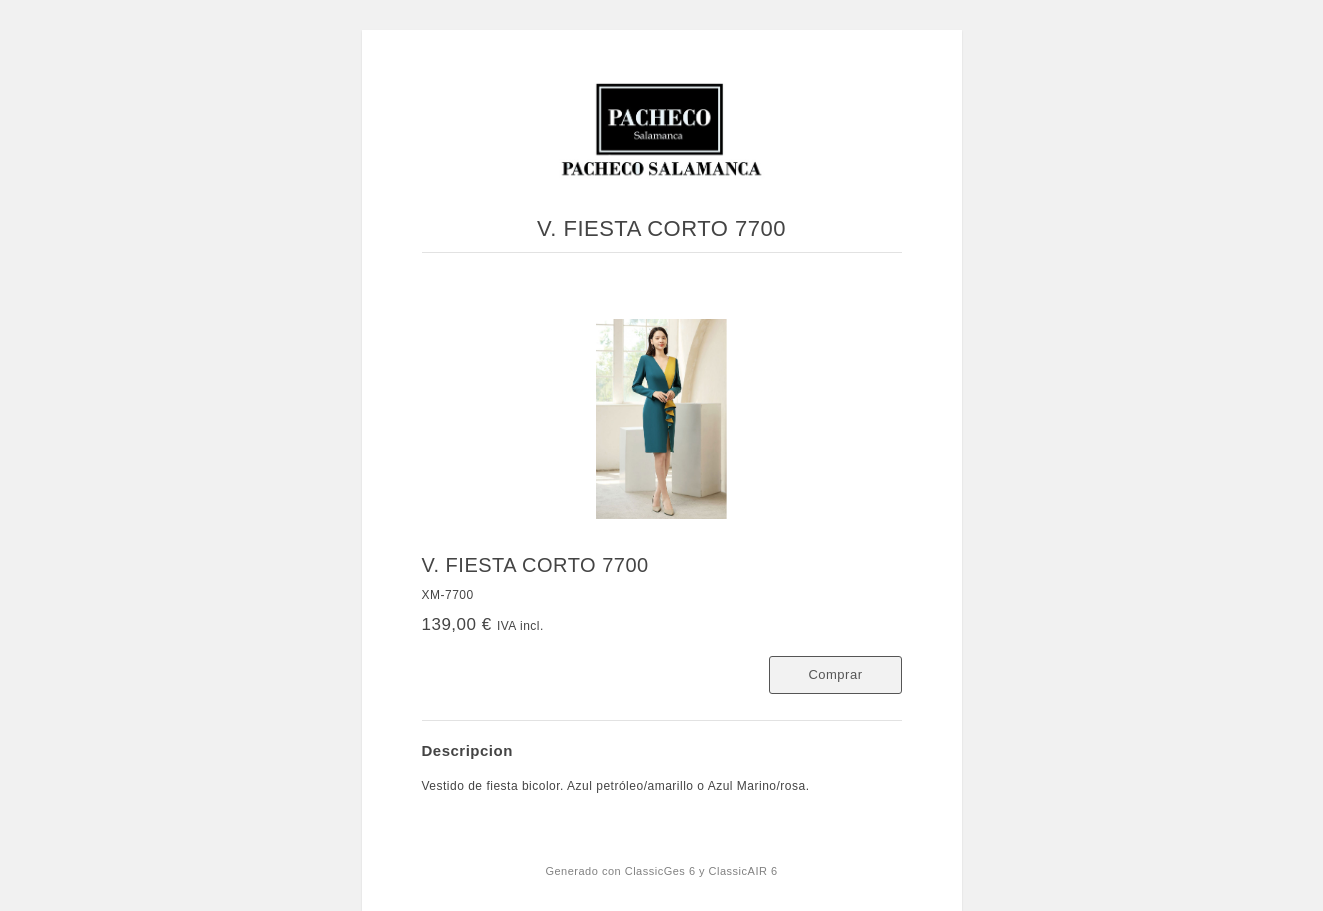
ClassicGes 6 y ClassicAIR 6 (701, 871)
